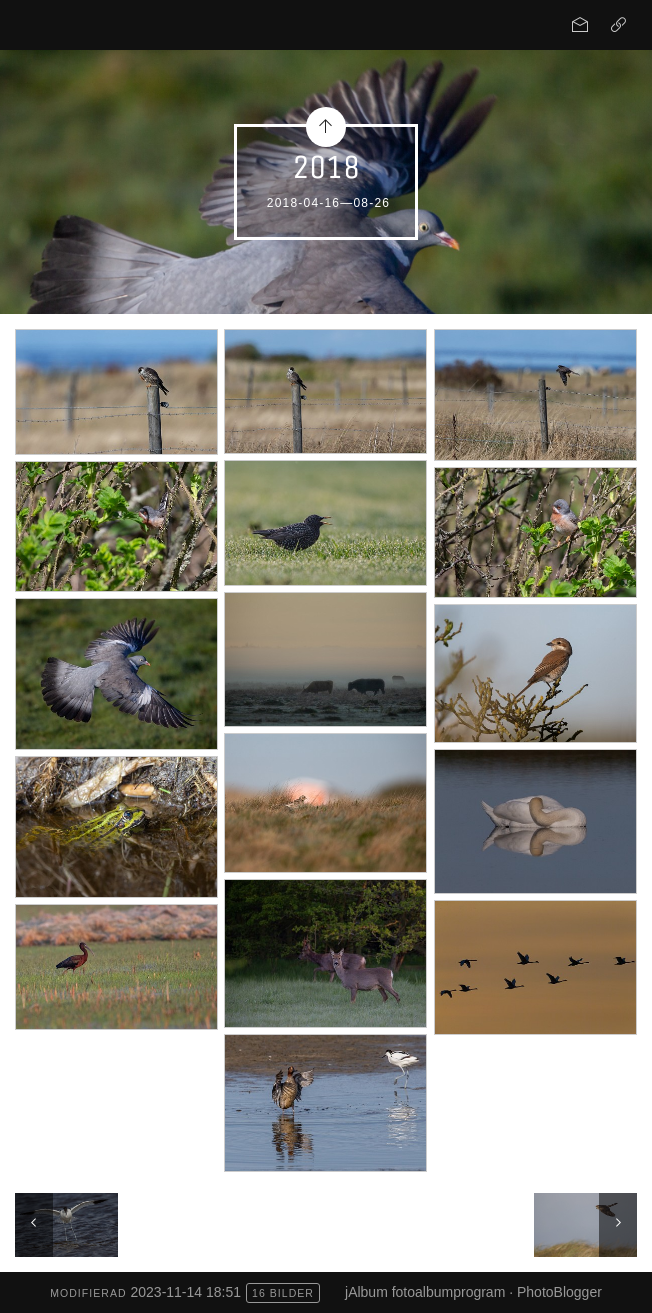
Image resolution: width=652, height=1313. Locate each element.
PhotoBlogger (559, 1292)
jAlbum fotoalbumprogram (425, 1292)
